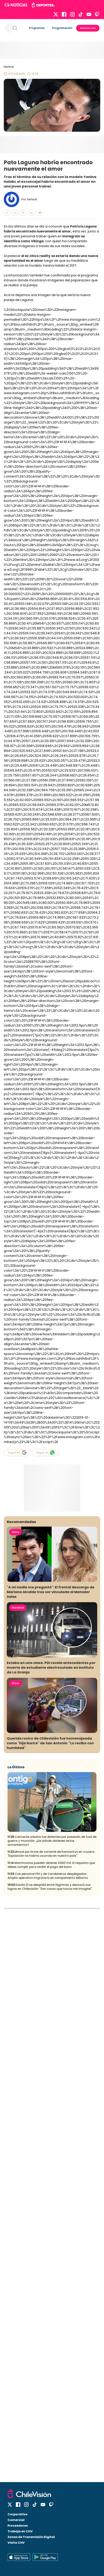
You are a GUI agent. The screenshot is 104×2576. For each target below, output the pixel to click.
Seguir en (17, 1452)
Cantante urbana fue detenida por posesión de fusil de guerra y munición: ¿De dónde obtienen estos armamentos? (52, 1841)
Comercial (16, 2520)
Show (15, 1532)
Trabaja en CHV (20, 2531)
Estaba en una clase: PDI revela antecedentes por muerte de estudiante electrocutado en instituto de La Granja (51, 1667)
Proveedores (18, 2525)
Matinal (9, 67)
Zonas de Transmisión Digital (31, 2537)
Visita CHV (16, 2542)
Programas (37, 28)
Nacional (18, 1608)
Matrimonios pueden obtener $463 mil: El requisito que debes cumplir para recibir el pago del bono (51, 1865)
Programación (62, 28)
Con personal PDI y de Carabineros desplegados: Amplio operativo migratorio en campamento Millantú (48, 1876)
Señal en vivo (88, 28)
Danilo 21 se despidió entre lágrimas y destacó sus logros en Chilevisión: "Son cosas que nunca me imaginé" (50, 1887)
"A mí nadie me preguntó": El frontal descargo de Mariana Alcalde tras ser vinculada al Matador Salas (50, 1592)
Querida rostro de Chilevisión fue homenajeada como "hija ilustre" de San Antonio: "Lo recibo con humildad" (50, 1743)
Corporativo (18, 2514)
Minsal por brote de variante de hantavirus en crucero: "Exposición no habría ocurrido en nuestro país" (51, 1854)
